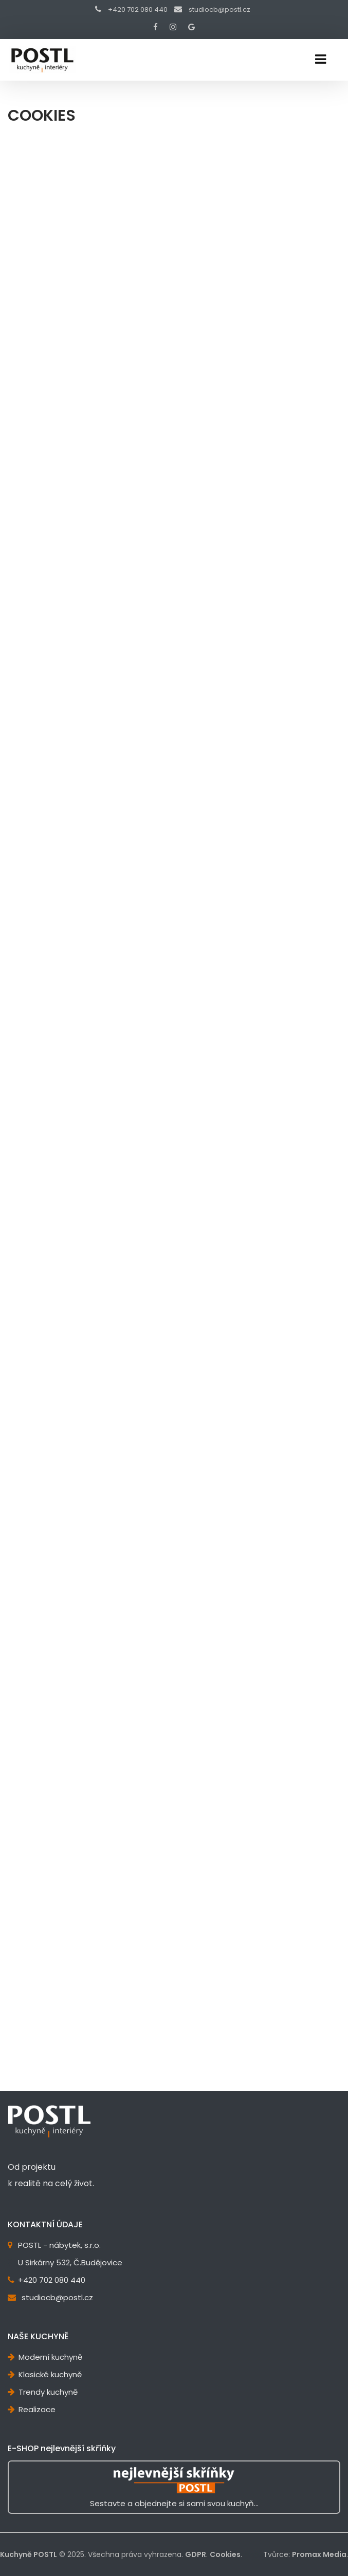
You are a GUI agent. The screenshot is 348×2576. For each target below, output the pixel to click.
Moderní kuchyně (50, 2357)
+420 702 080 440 (138, 9)
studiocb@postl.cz (219, 9)
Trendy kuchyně (48, 2391)
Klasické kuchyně (50, 2374)
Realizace (37, 2409)
